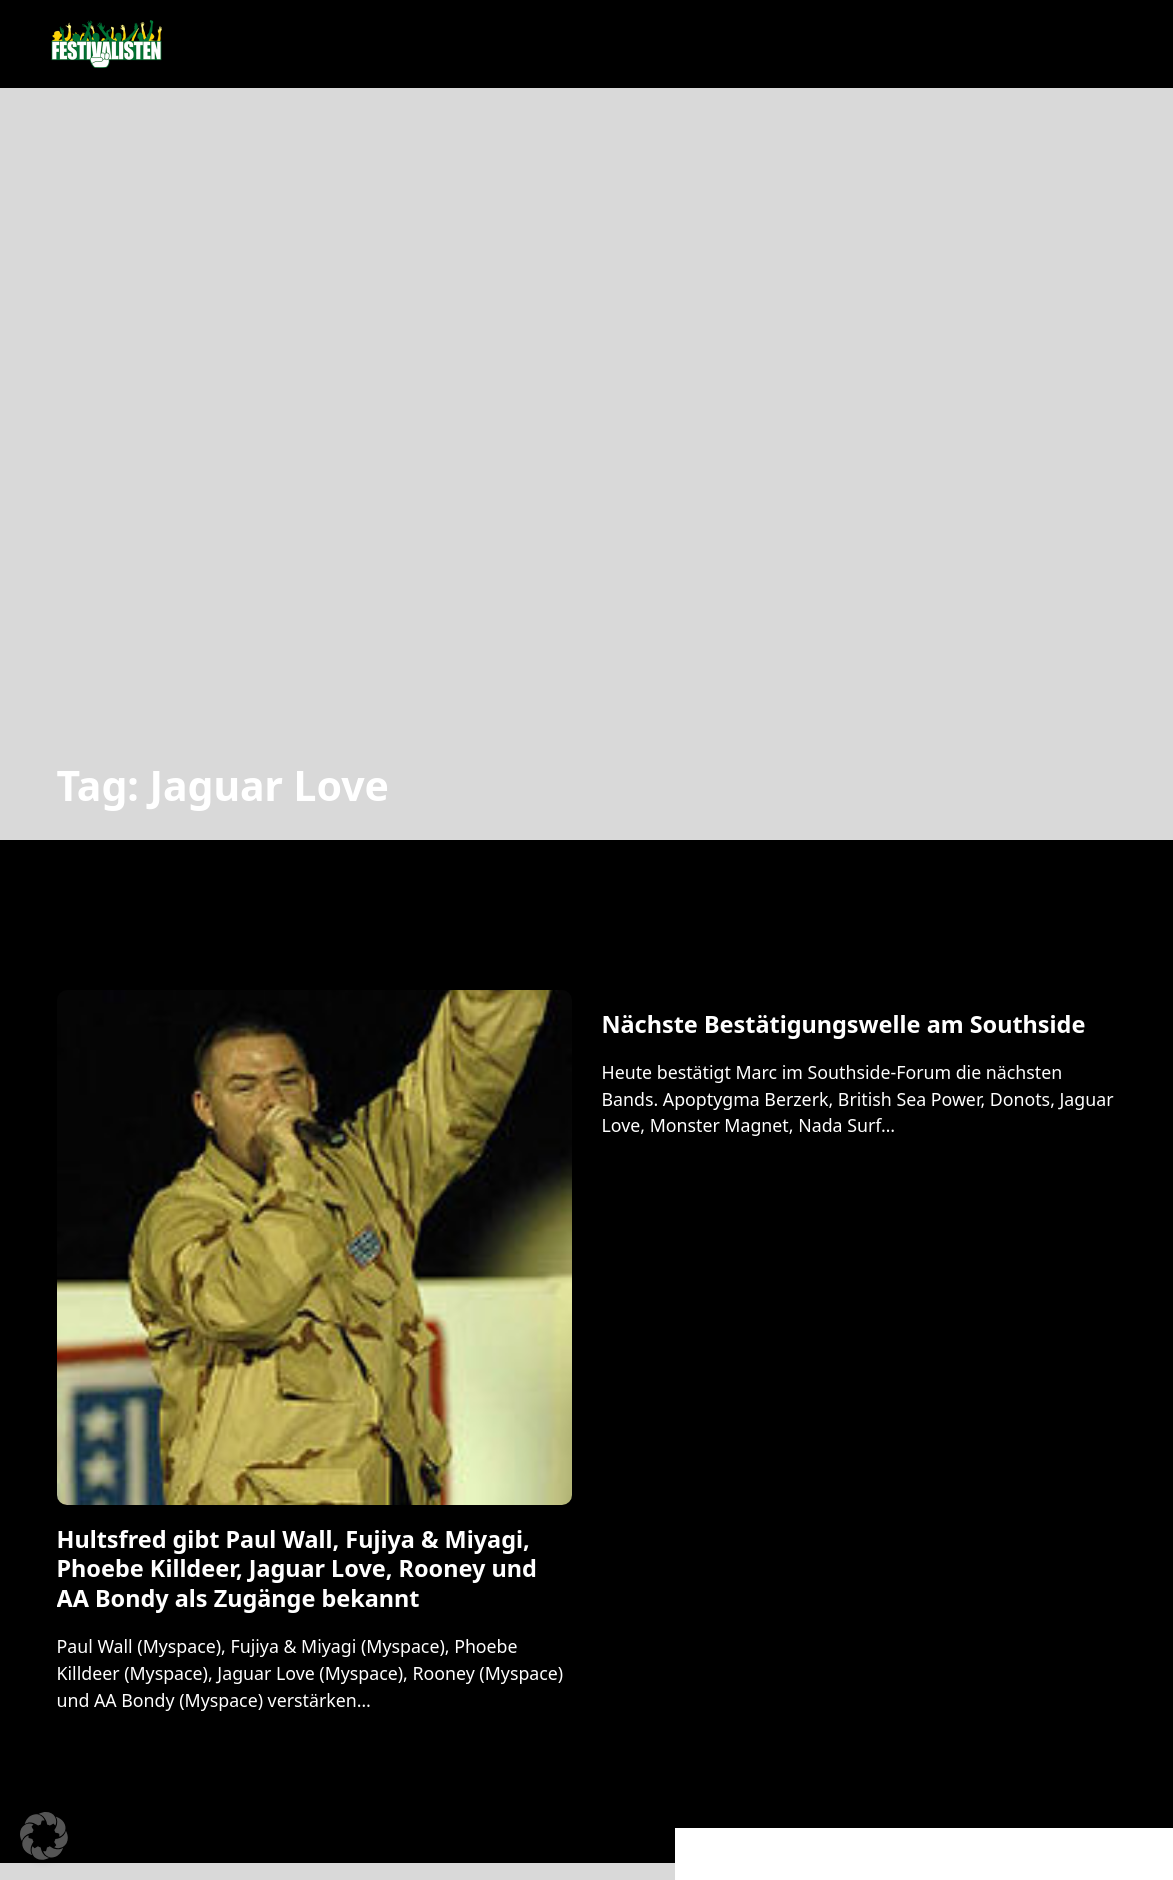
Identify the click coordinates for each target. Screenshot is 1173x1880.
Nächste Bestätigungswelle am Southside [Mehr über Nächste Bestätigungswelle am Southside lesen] (844, 1024)
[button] (44, 1836)
